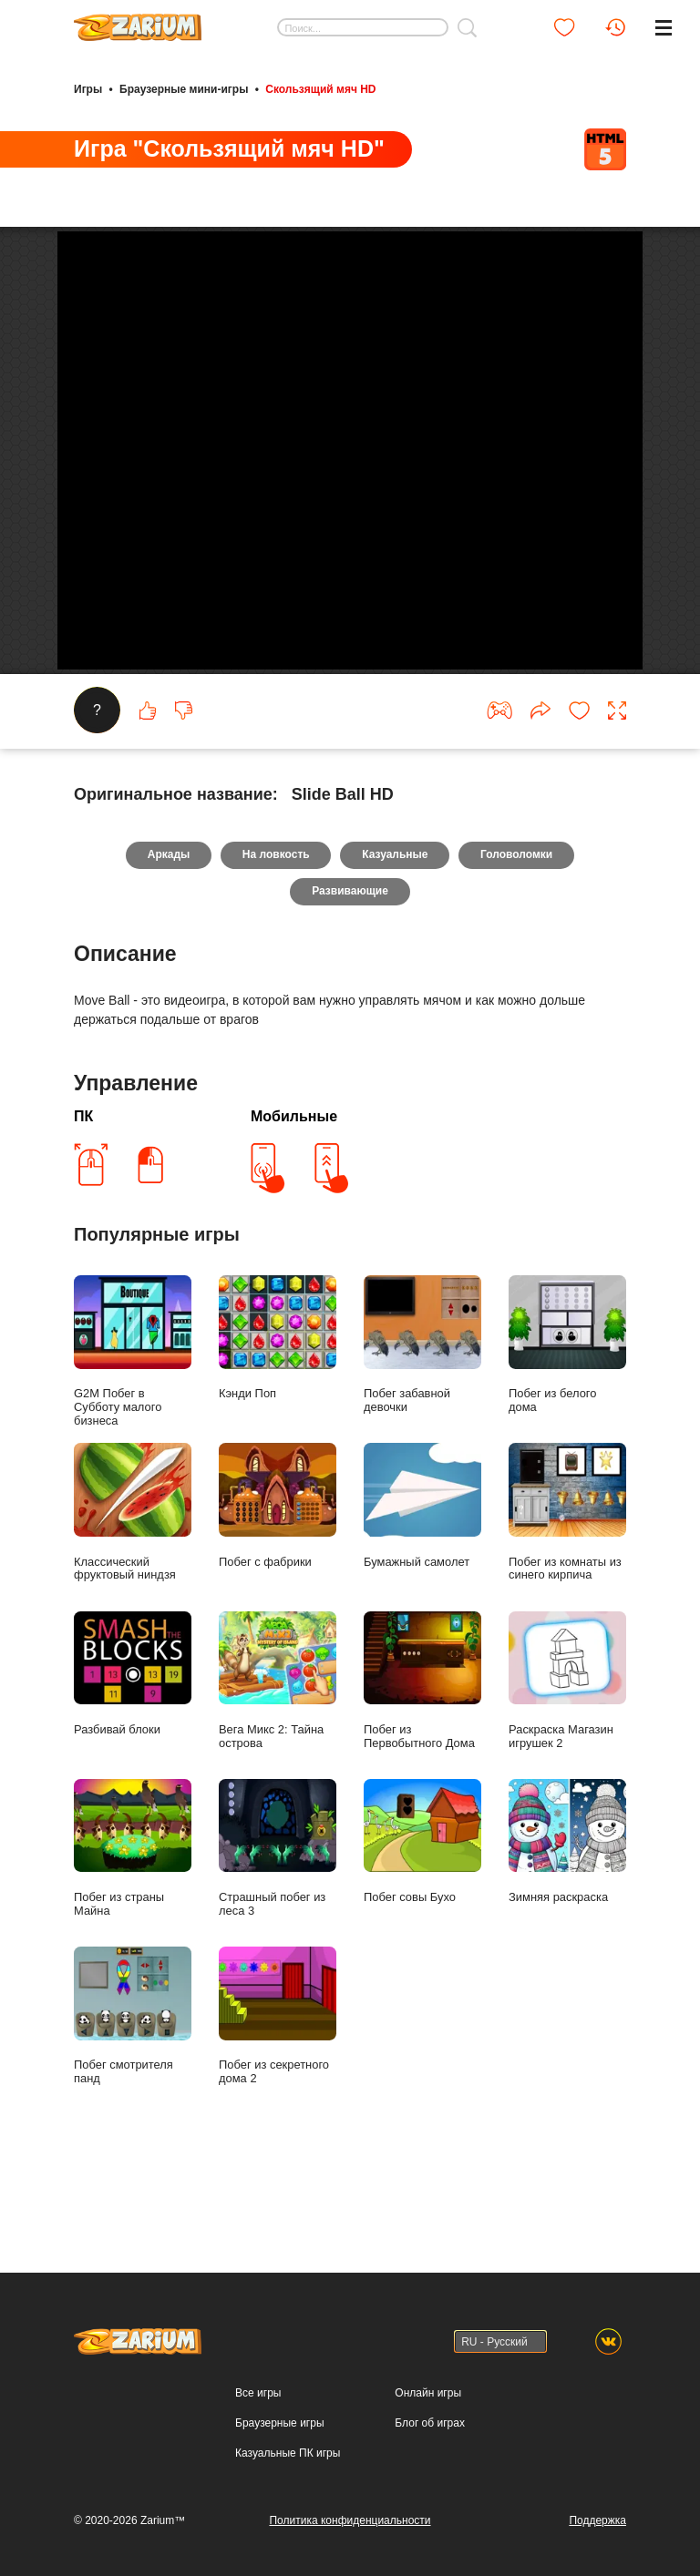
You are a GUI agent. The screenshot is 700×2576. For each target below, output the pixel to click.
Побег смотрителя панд (132, 2097)
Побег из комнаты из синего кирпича (567, 1593)
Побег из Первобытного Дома (422, 1761)
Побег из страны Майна (132, 1929)
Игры (88, 89)
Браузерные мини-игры (183, 89)
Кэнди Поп (277, 1418)
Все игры (258, 2393)
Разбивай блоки (132, 1754)
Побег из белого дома (567, 1425)
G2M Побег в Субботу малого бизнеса (132, 1432)
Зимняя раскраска (567, 1922)
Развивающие (350, 972)
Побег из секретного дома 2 (277, 2097)
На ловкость (276, 936)
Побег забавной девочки (422, 1425)
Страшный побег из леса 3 (277, 1929)
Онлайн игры (428, 2393)
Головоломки (517, 936)
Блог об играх (430, 2423)
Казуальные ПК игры (287, 2453)
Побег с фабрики (277, 1586)
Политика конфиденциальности (349, 2520)
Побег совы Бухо (422, 1922)
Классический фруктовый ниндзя (132, 1593)
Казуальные (394, 936)
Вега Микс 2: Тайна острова (277, 1761)
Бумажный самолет (422, 1586)
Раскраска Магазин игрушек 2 (567, 1761)
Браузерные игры (279, 2423)
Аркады (168, 936)
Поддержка (597, 2520)
